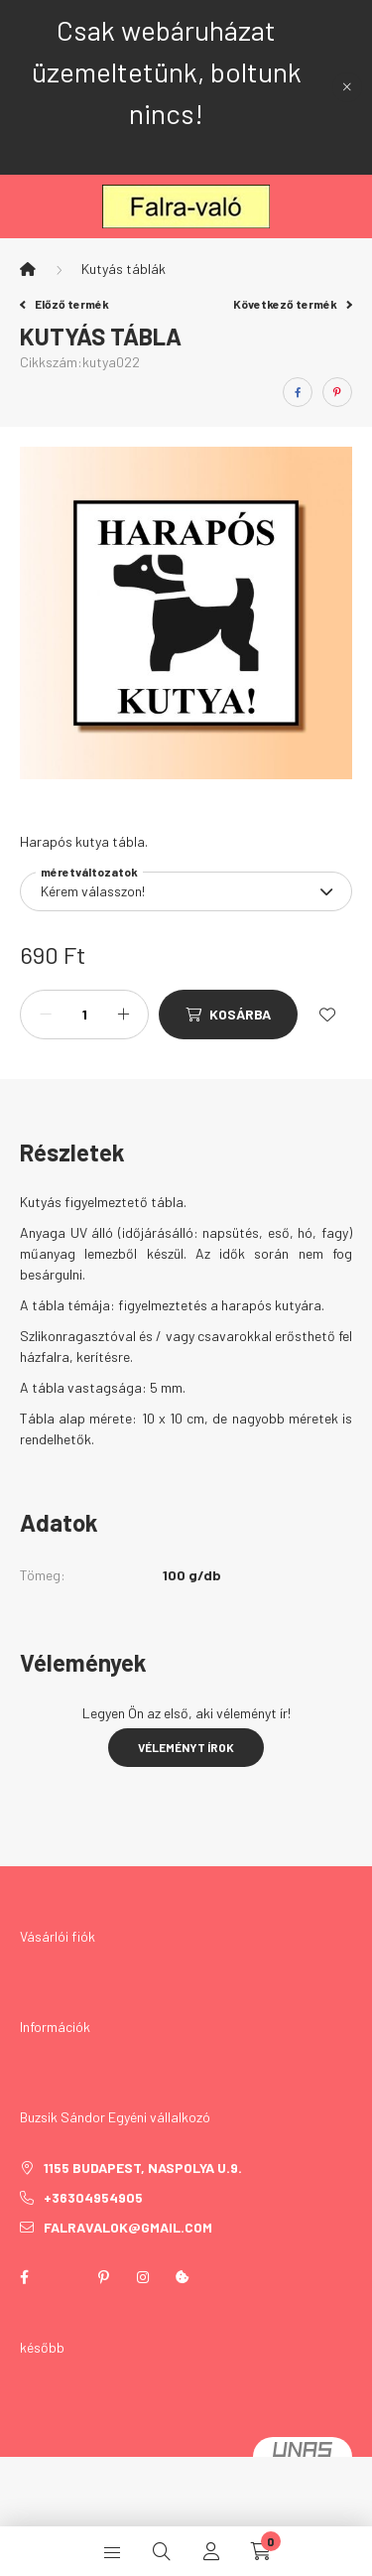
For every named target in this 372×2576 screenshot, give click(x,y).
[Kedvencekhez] (327, 1014)
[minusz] (46, 1014)
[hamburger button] (112, 2551)
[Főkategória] (28, 269)
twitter (63, 2277)
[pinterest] (337, 392)
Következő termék (292, 304)
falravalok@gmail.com (128, 2227)
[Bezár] (347, 87)
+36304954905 (93, 2197)
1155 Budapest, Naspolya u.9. (143, 2167)
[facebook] (297, 392)
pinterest (103, 2277)
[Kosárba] (228, 1014)
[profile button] (211, 2551)
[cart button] (261, 2551)
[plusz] (123, 1014)
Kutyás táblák (123, 268)
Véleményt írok (186, 1747)
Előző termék (64, 304)
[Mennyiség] (84, 1014)
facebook (24, 2277)
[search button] (162, 2551)
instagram (143, 2277)
